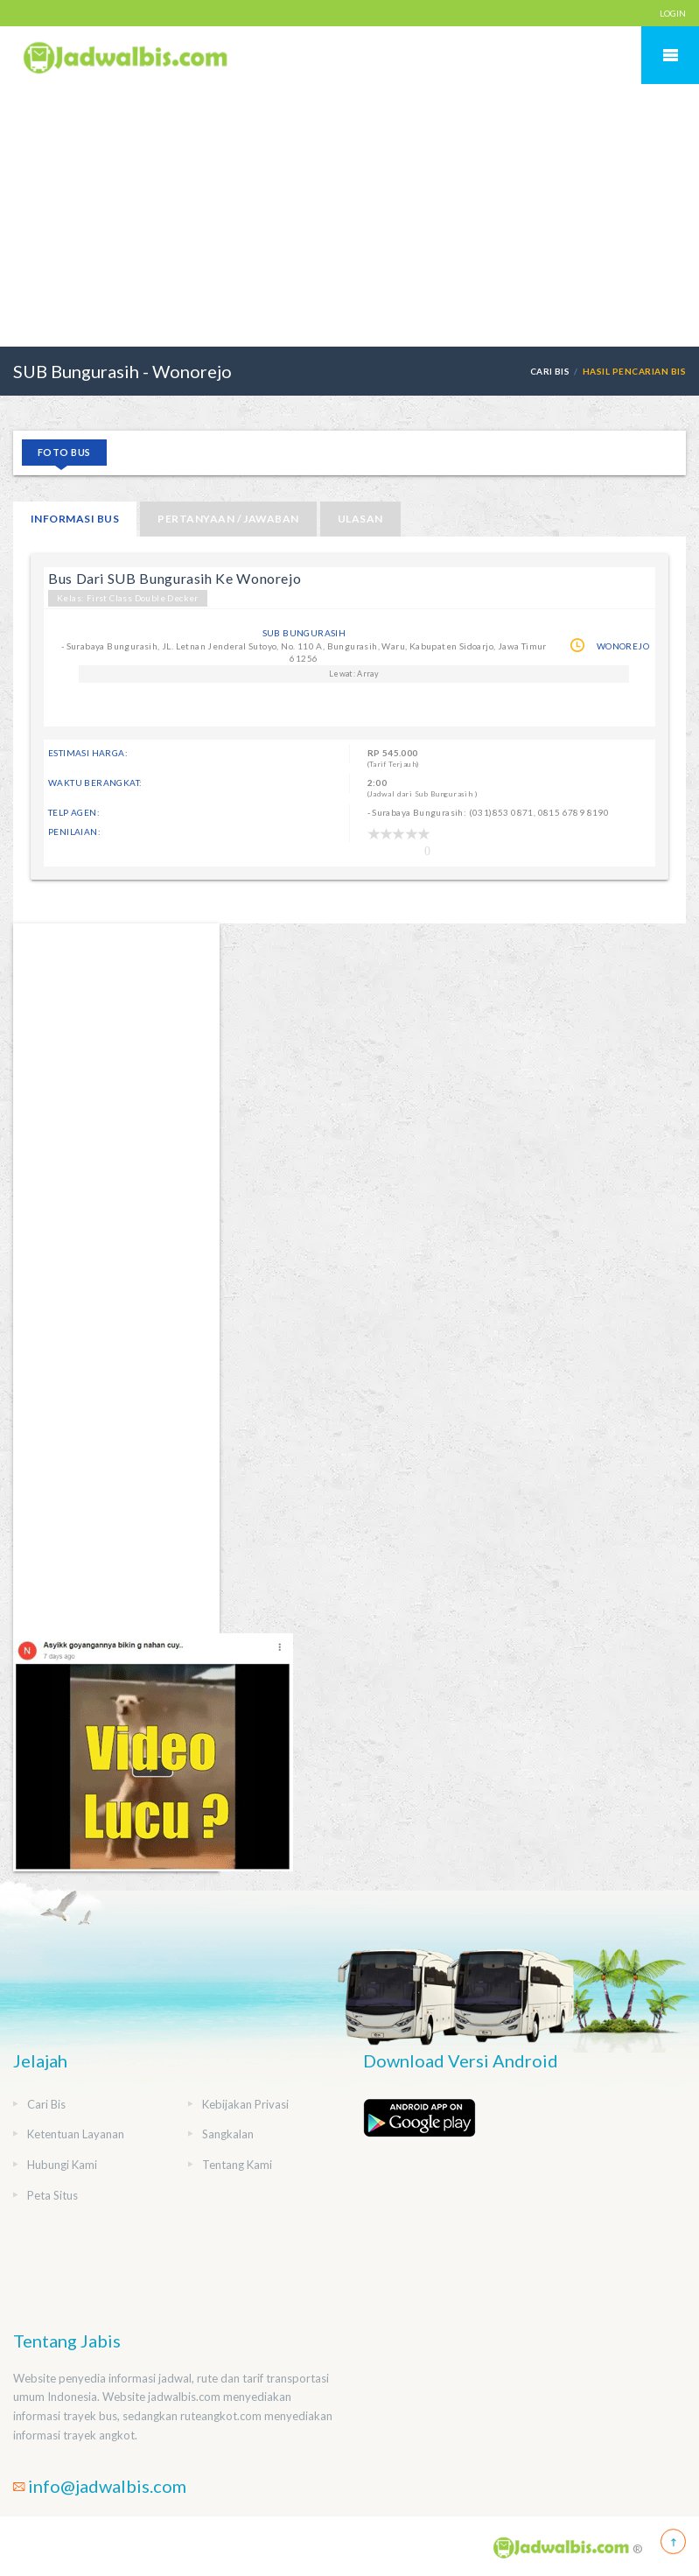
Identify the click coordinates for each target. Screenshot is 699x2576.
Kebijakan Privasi (245, 2104)
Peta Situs (52, 2195)
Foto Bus (64, 452)
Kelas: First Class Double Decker (128, 598)
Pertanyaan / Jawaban (228, 518)
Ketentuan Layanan (75, 2134)
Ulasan (360, 518)
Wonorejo (623, 646)
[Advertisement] (349, 215)
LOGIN (673, 13)
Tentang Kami (237, 2165)
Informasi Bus (75, 518)
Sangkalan (228, 2134)
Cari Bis (550, 371)
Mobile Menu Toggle (670, 55)
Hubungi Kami (62, 2165)
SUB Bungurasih (304, 633)
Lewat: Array (354, 673)
